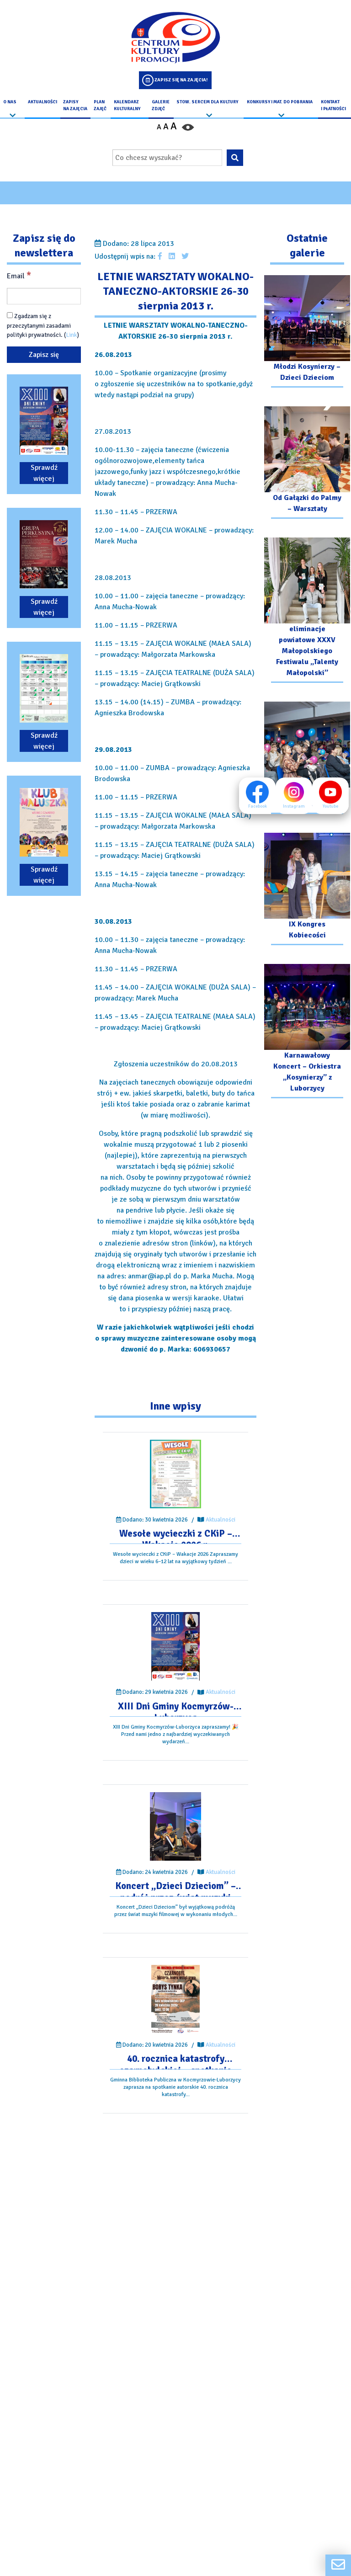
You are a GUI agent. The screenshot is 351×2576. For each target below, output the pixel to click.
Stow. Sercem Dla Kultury (207, 102)
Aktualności (42, 102)
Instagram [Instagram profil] (293, 795)
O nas (9, 102)
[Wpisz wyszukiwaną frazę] (167, 157)
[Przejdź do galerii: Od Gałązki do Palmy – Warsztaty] (307, 463)
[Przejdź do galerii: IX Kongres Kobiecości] (307, 890)
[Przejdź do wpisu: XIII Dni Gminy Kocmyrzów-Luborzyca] (175, 1647)
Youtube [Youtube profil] (330, 795)
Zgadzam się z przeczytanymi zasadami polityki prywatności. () (43, 326)
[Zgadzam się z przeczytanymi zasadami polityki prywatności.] (10, 316)
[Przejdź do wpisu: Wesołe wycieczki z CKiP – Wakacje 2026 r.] (176, 1474)
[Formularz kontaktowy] (338, 2565)
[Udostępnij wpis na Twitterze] (185, 256)
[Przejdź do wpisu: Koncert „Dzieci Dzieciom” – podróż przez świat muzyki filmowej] (176, 1827)
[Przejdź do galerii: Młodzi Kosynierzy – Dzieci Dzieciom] (307, 332)
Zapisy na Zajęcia (75, 105)
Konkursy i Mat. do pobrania (280, 102)
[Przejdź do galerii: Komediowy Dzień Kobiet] (307, 759)
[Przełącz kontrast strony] (187, 126)
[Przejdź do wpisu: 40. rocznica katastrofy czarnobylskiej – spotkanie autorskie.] (175, 1999)
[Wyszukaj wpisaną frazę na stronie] (235, 157)
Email (19, 275)
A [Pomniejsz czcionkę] (159, 127)
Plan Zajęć (100, 105)
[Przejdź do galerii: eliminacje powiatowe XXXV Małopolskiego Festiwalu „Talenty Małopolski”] (307, 611)
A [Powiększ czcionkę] (173, 126)
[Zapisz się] (44, 354)
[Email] (44, 296)
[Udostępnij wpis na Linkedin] (171, 256)
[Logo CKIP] (175, 37)
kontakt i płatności (333, 105)
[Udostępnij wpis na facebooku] (160, 256)
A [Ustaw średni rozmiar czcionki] (166, 126)
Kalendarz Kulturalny (127, 105)
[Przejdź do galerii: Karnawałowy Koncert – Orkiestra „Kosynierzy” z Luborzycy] (307, 1032)
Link (71, 335)
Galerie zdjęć (161, 105)
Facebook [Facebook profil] (257, 795)
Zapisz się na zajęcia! (180, 80)
